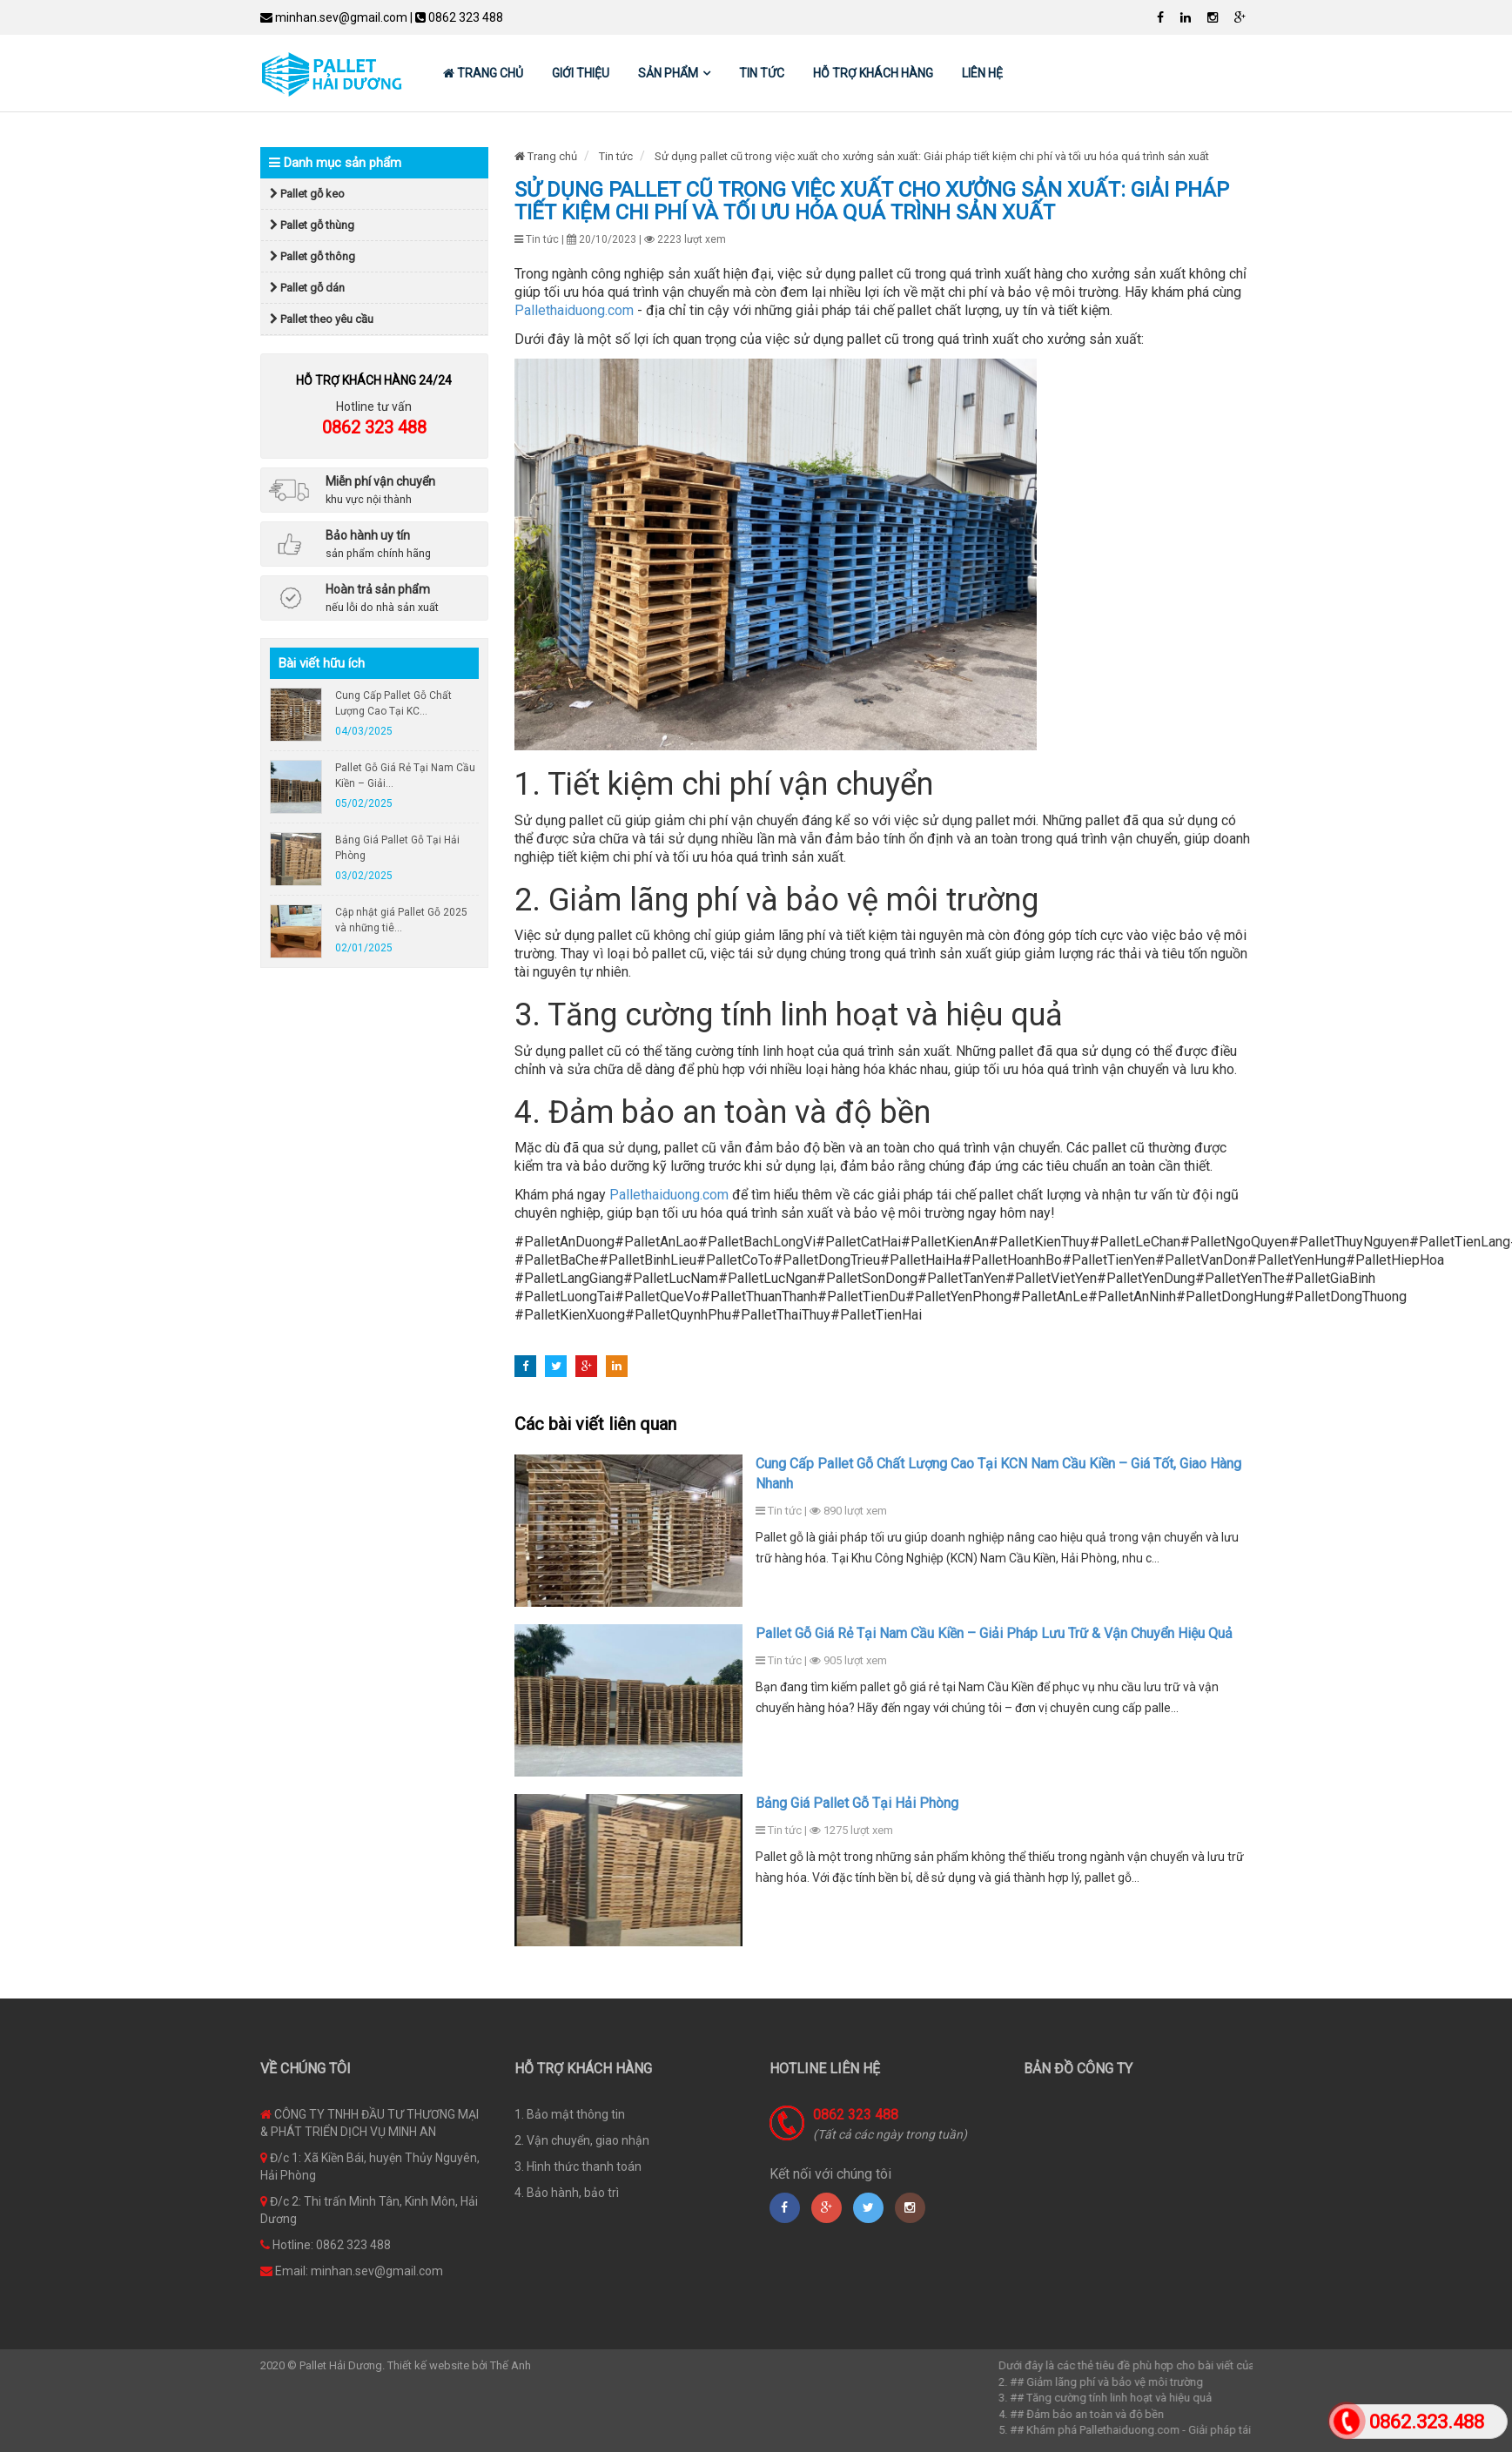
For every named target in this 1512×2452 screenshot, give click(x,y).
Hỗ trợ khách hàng (873, 73)
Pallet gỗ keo (307, 193)
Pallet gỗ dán (307, 287)
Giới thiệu (580, 73)
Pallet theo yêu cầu (321, 319)
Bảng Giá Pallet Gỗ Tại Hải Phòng (857, 1803)
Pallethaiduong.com (574, 310)
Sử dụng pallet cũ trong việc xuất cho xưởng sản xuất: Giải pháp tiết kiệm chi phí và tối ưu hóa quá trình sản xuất (932, 156)
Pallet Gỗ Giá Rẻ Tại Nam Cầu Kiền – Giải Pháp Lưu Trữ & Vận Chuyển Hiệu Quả (994, 1633)
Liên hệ (982, 73)
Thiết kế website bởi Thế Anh (459, 2365)
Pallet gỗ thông (312, 256)
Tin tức (761, 73)
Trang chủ (483, 73)
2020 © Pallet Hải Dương (321, 2365)
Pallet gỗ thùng (312, 225)
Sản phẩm (668, 73)
